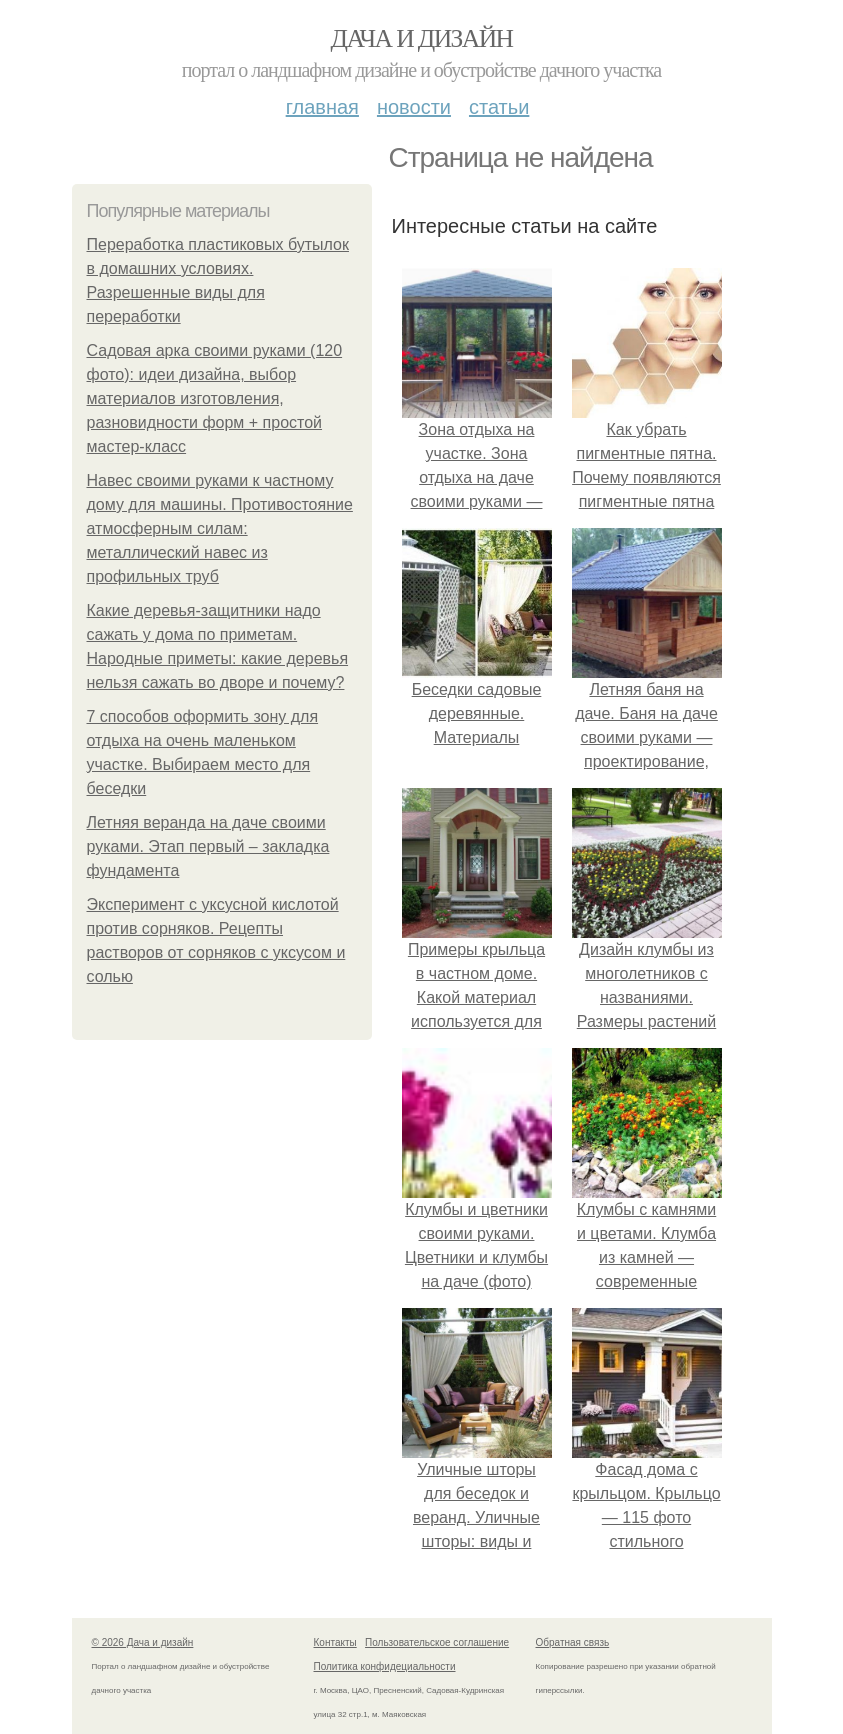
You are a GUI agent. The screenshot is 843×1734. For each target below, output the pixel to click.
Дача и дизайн (422, 38)
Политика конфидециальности (385, 1666)
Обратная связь (573, 1642)
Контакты (335, 1642)
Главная (322, 107)
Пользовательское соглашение (437, 1642)
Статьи (499, 107)
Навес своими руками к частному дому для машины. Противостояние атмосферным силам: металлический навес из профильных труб (220, 528)
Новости (414, 107)
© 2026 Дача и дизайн (143, 1642)
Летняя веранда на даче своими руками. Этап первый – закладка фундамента (208, 846)
